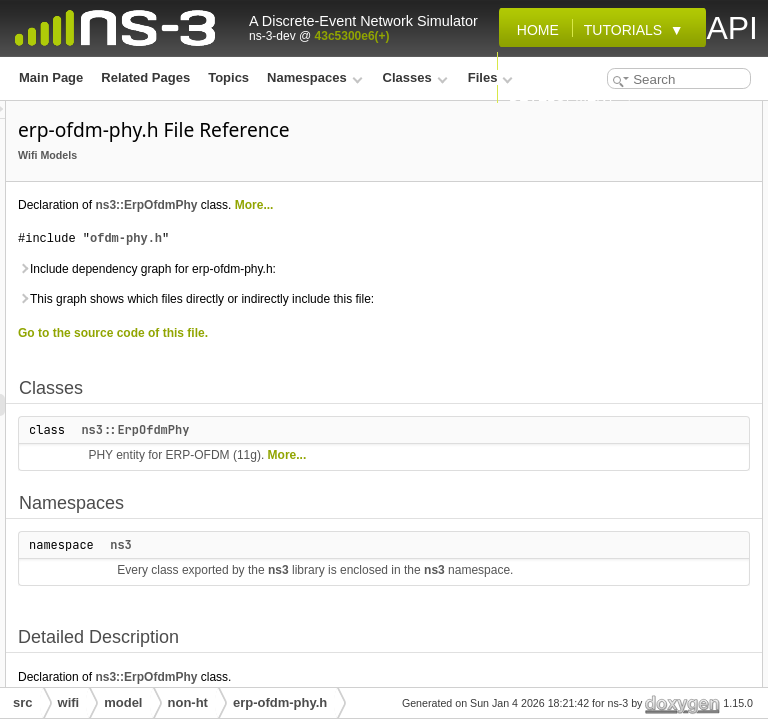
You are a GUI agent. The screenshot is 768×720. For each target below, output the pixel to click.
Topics (228, 77)
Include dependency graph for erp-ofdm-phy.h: (381, 330)
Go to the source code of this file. (363, 427)
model (123, 702)
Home (534, 30)
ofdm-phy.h (376, 288)
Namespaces (314, 77)
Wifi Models (297, 183)
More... (287, 255)
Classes (415, 77)
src (23, 702)
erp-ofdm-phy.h (280, 702)
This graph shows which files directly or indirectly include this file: (378, 382)
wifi (69, 702)
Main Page (51, 77)
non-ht (188, 702)
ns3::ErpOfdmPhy (396, 233)
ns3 (371, 661)
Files (490, 77)
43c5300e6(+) (352, 36)
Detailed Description (603, 200)
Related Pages (145, 77)
